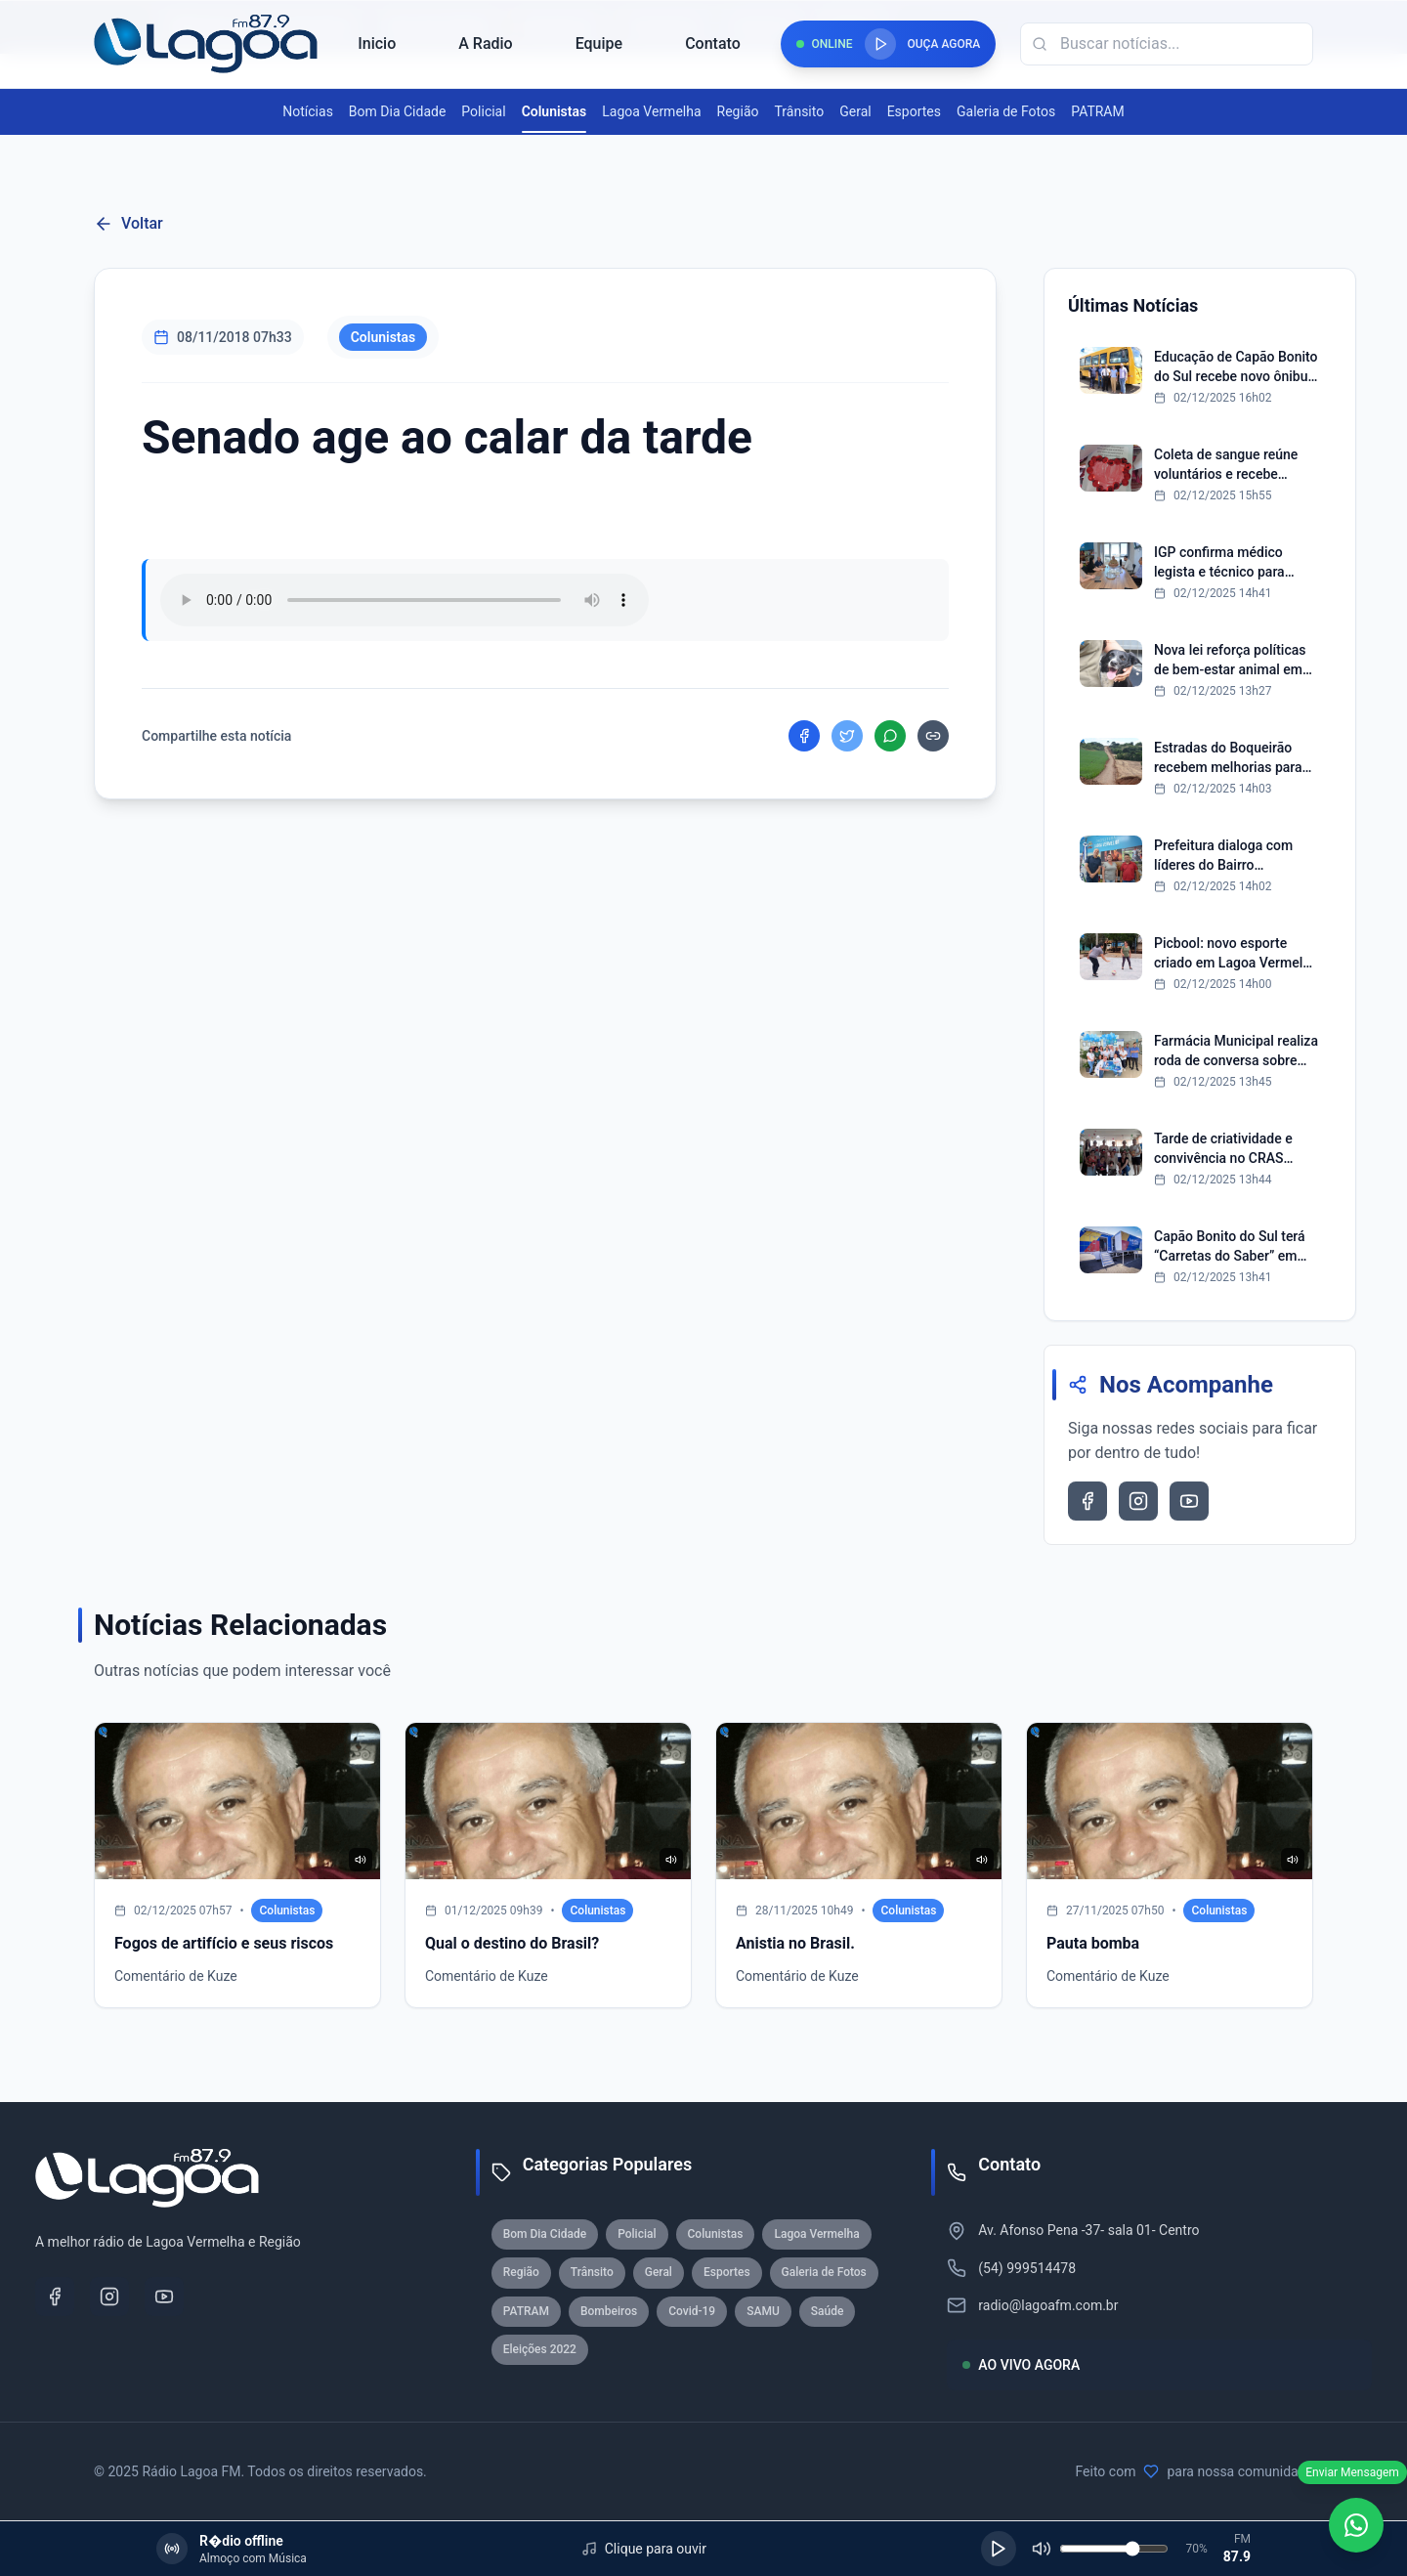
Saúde (827, 2311)
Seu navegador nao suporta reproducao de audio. (404, 600)
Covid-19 (691, 2311)
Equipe (599, 43)
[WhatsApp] (1356, 2525)
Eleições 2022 (539, 2349)
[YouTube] (164, 2296)
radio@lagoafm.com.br (1048, 2305)
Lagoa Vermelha (651, 111)
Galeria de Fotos (1006, 111)
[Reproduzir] (998, 2548)
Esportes (914, 111)
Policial (483, 111)
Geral (855, 111)
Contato (713, 43)
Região (738, 111)
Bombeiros (608, 2311)
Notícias (307, 111)
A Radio (485, 43)
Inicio (377, 43)
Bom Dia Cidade (397, 111)
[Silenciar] (1041, 2548)
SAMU (763, 2311)
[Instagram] (109, 2296)
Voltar (128, 224)
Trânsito (799, 111)
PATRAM (1097, 111)
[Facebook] (54, 2296)
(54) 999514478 (1027, 2268)
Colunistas (554, 112)
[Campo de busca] (1166, 43)
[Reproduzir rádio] (880, 44)
